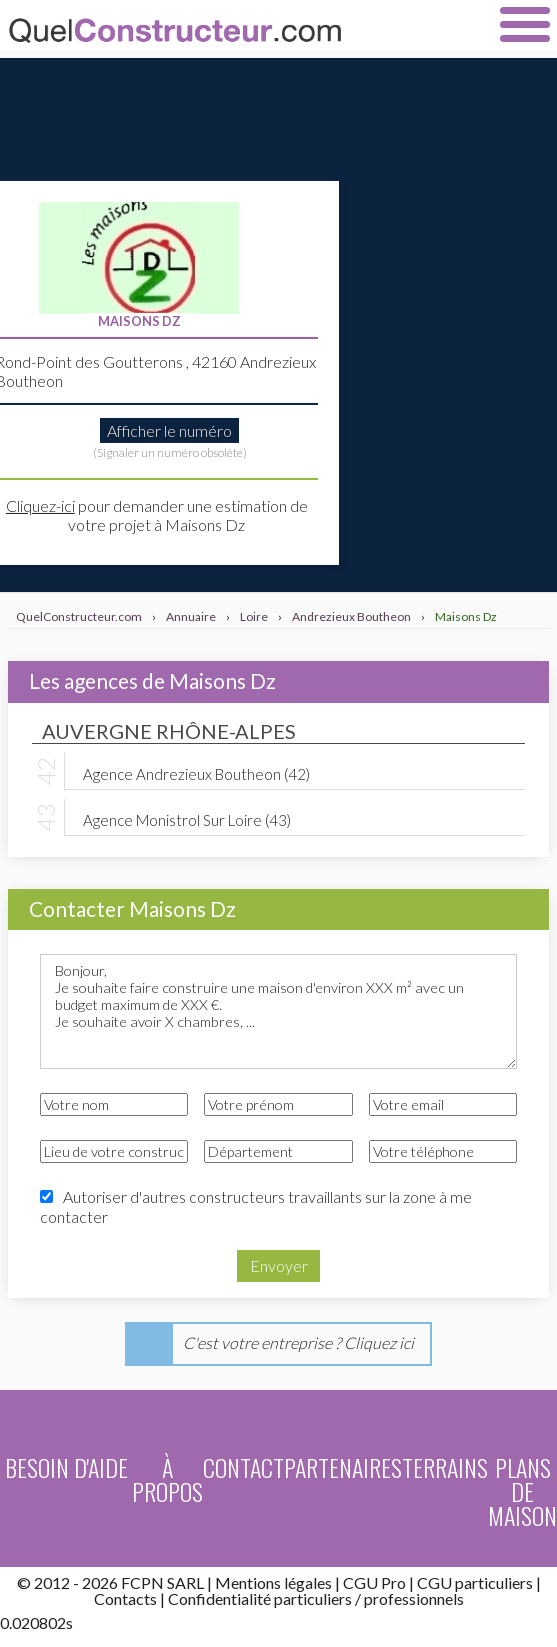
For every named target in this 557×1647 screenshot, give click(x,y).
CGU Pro (374, 1582)
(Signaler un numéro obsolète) (170, 452)
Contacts (125, 1598)
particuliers (313, 1598)
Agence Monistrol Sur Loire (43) (187, 819)
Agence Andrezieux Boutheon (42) (196, 773)
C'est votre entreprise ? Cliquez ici (298, 1342)
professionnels (414, 1598)
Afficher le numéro (169, 430)
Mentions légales (273, 1582)
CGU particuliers (475, 1582)
